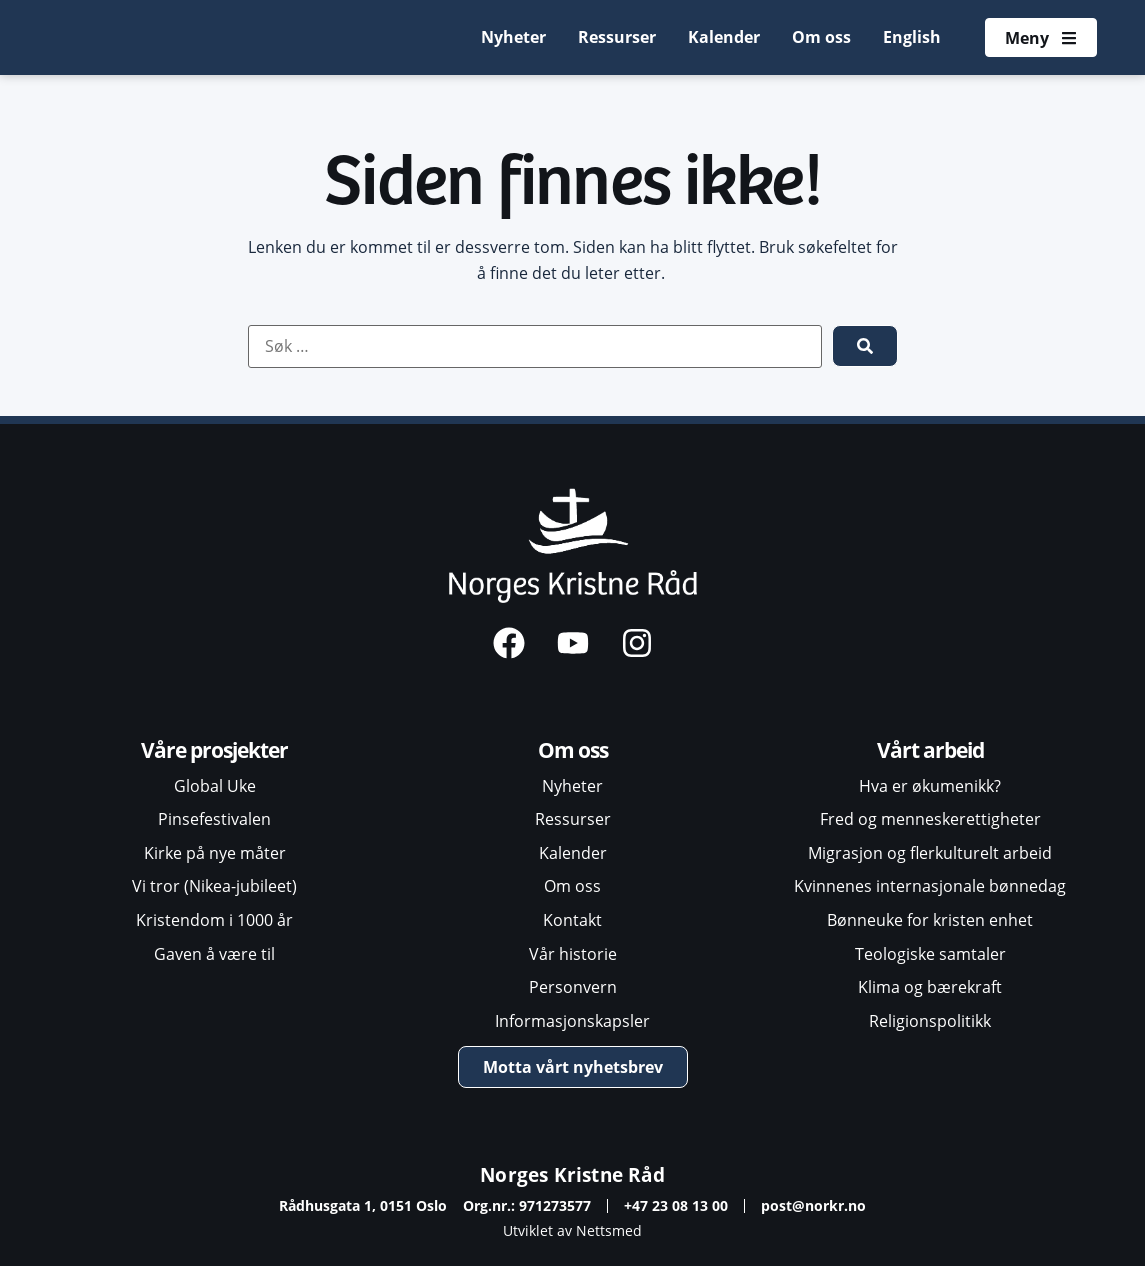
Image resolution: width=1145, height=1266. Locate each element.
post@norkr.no (813, 1205)
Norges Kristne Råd (572, 1174)
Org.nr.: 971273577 (527, 1205)
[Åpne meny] (1040, 38)
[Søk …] (535, 347)
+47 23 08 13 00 (676, 1205)
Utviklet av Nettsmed (572, 1230)
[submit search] (865, 346)
